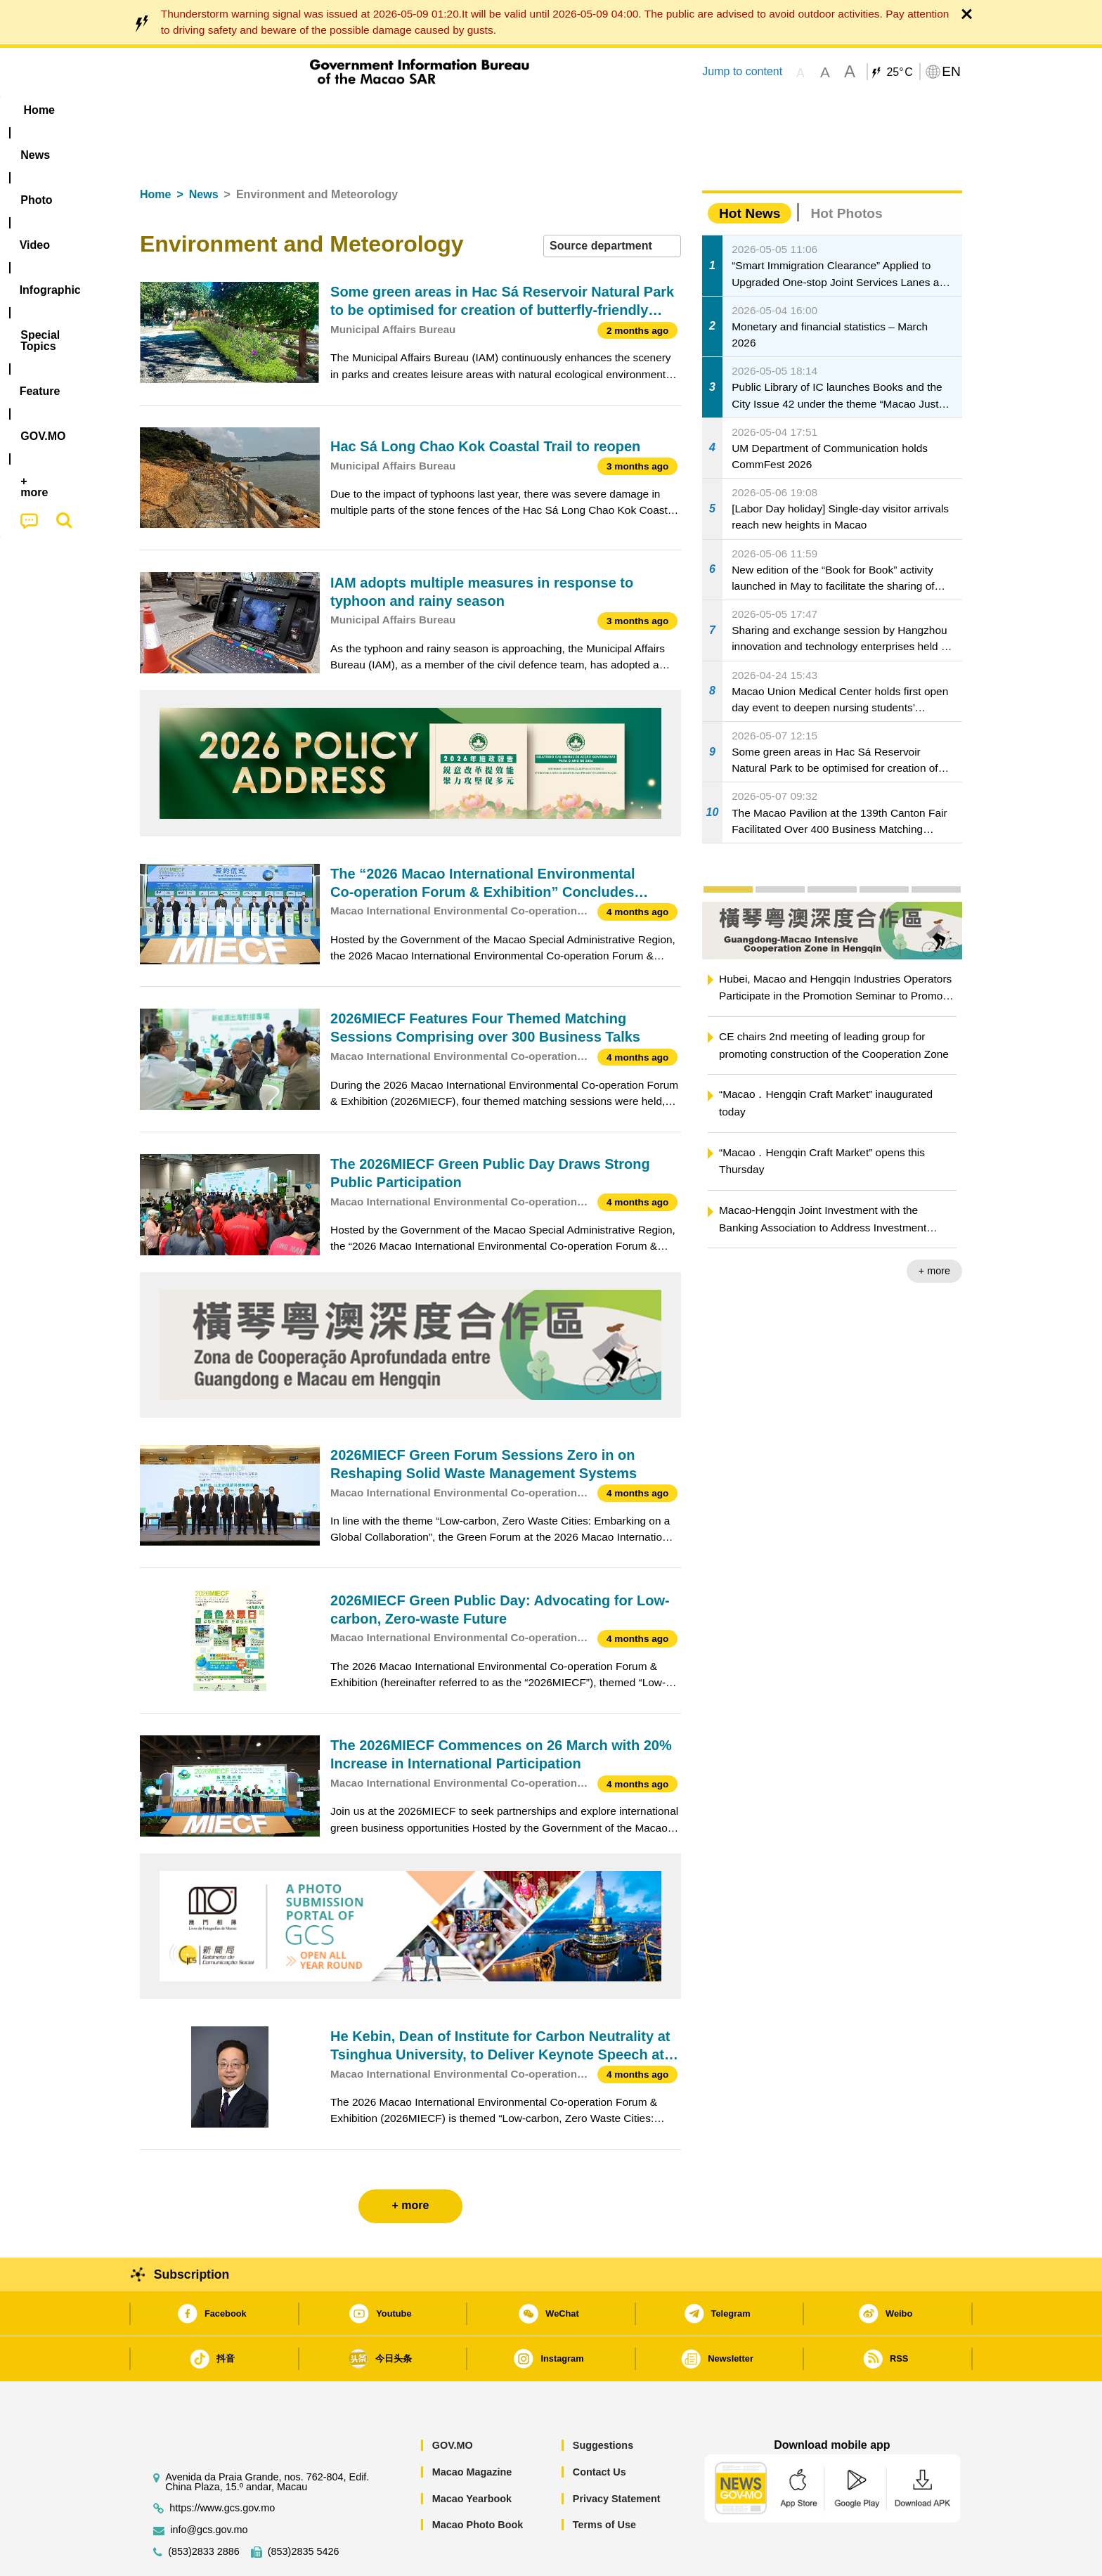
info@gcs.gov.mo (208, 2487)
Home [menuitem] (168, 110)
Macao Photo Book (478, 2481)
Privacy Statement (617, 2455)
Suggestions (603, 2402)
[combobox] (612, 203)
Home (155, 151)
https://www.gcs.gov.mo (222, 2465)
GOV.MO (452, 2402)
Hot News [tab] (749, 170)
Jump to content (742, 71)
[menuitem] (228, 110)
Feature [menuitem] (605, 110)
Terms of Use (604, 2481)
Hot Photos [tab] (846, 170)
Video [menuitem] (349, 110)
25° (899, 72)
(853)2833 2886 (204, 2509)
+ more (934, 1228)
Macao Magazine (472, 2429)
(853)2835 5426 (303, 2509)
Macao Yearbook (472, 2455)
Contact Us (599, 2429)
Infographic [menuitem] (422, 110)
